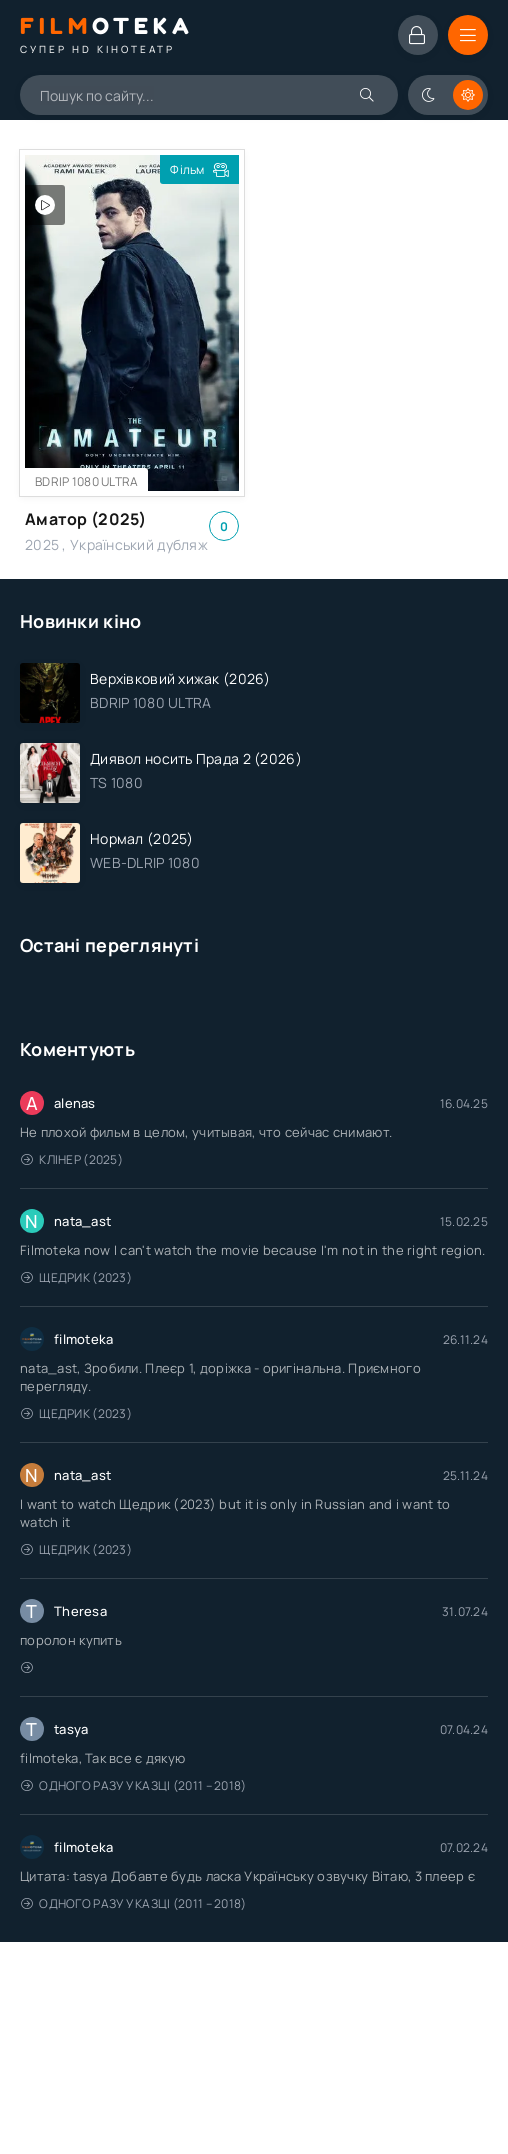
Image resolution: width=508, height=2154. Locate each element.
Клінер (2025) (72, 1159)
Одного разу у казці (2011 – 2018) (134, 1785)
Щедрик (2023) (76, 1277)
